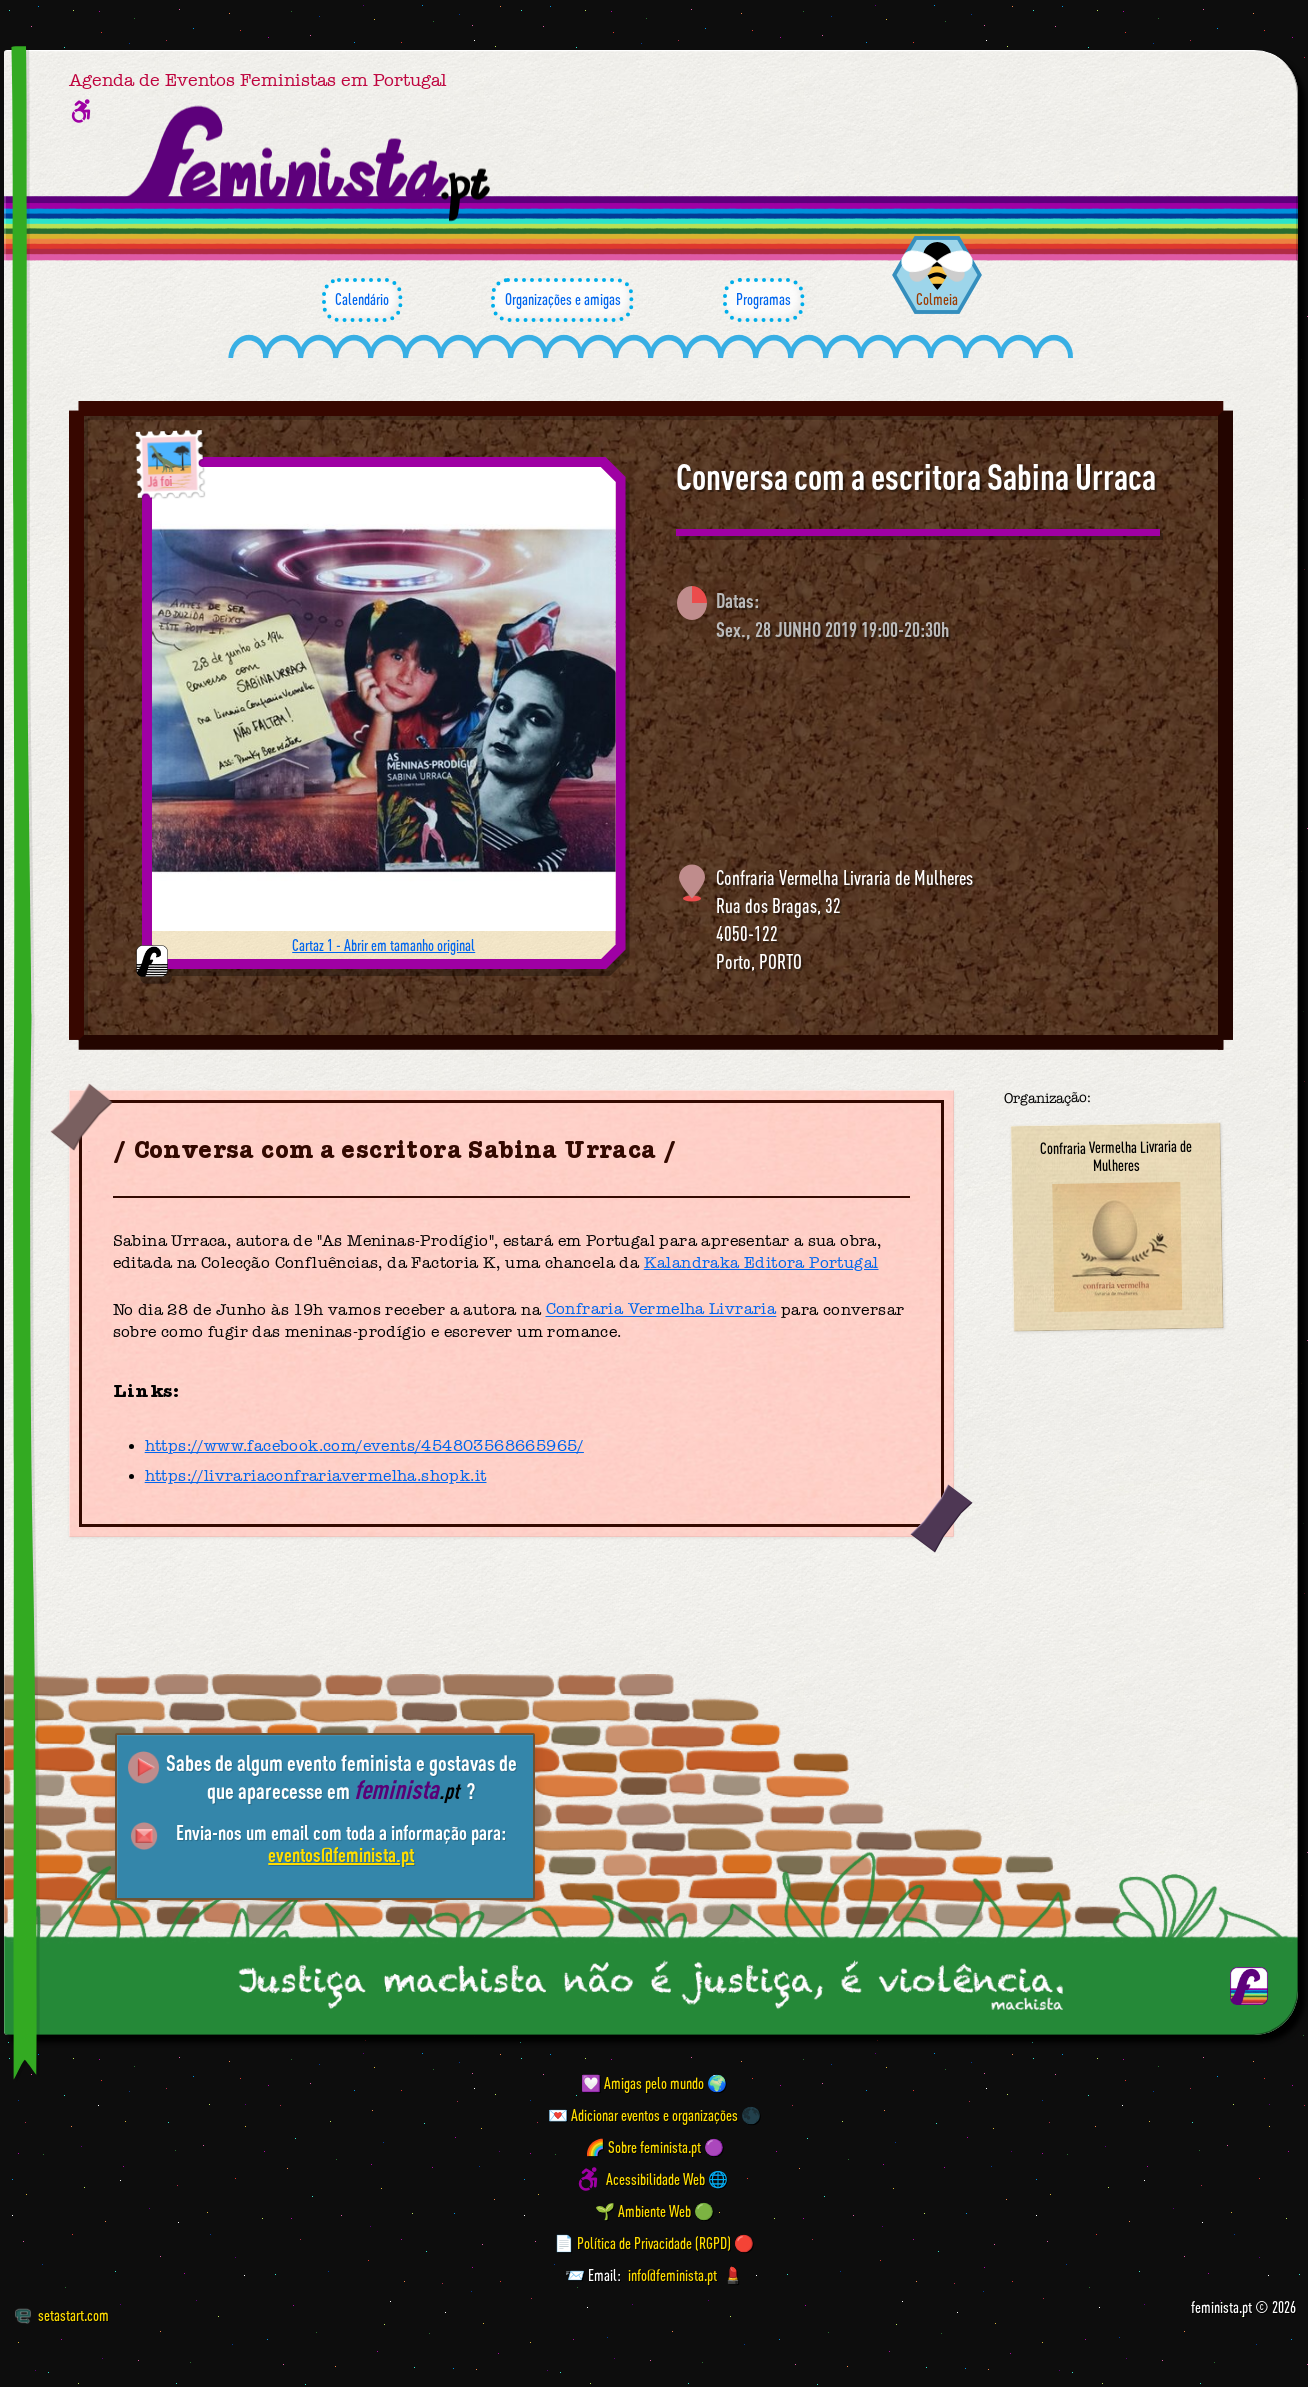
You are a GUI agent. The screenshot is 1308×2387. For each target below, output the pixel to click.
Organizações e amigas (562, 300)
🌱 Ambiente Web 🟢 (654, 2211)
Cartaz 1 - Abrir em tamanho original (383, 945)
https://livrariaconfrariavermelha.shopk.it (316, 1476)
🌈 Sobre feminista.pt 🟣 (654, 2147)
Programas (763, 300)
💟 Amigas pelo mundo (642, 2083)
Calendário (362, 300)
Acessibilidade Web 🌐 (667, 2179)
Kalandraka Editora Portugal (761, 1263)
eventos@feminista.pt (341, 1854)
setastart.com (61, 2315)
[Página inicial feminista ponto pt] (310, 164)
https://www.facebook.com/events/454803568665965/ (364, 1446)
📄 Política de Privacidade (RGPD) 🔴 (654, 2243)
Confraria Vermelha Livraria (661, 1310)
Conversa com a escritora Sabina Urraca (916, 477)
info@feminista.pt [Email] (672, 2275)
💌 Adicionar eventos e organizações (643, 2115)
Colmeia (937, 299)
